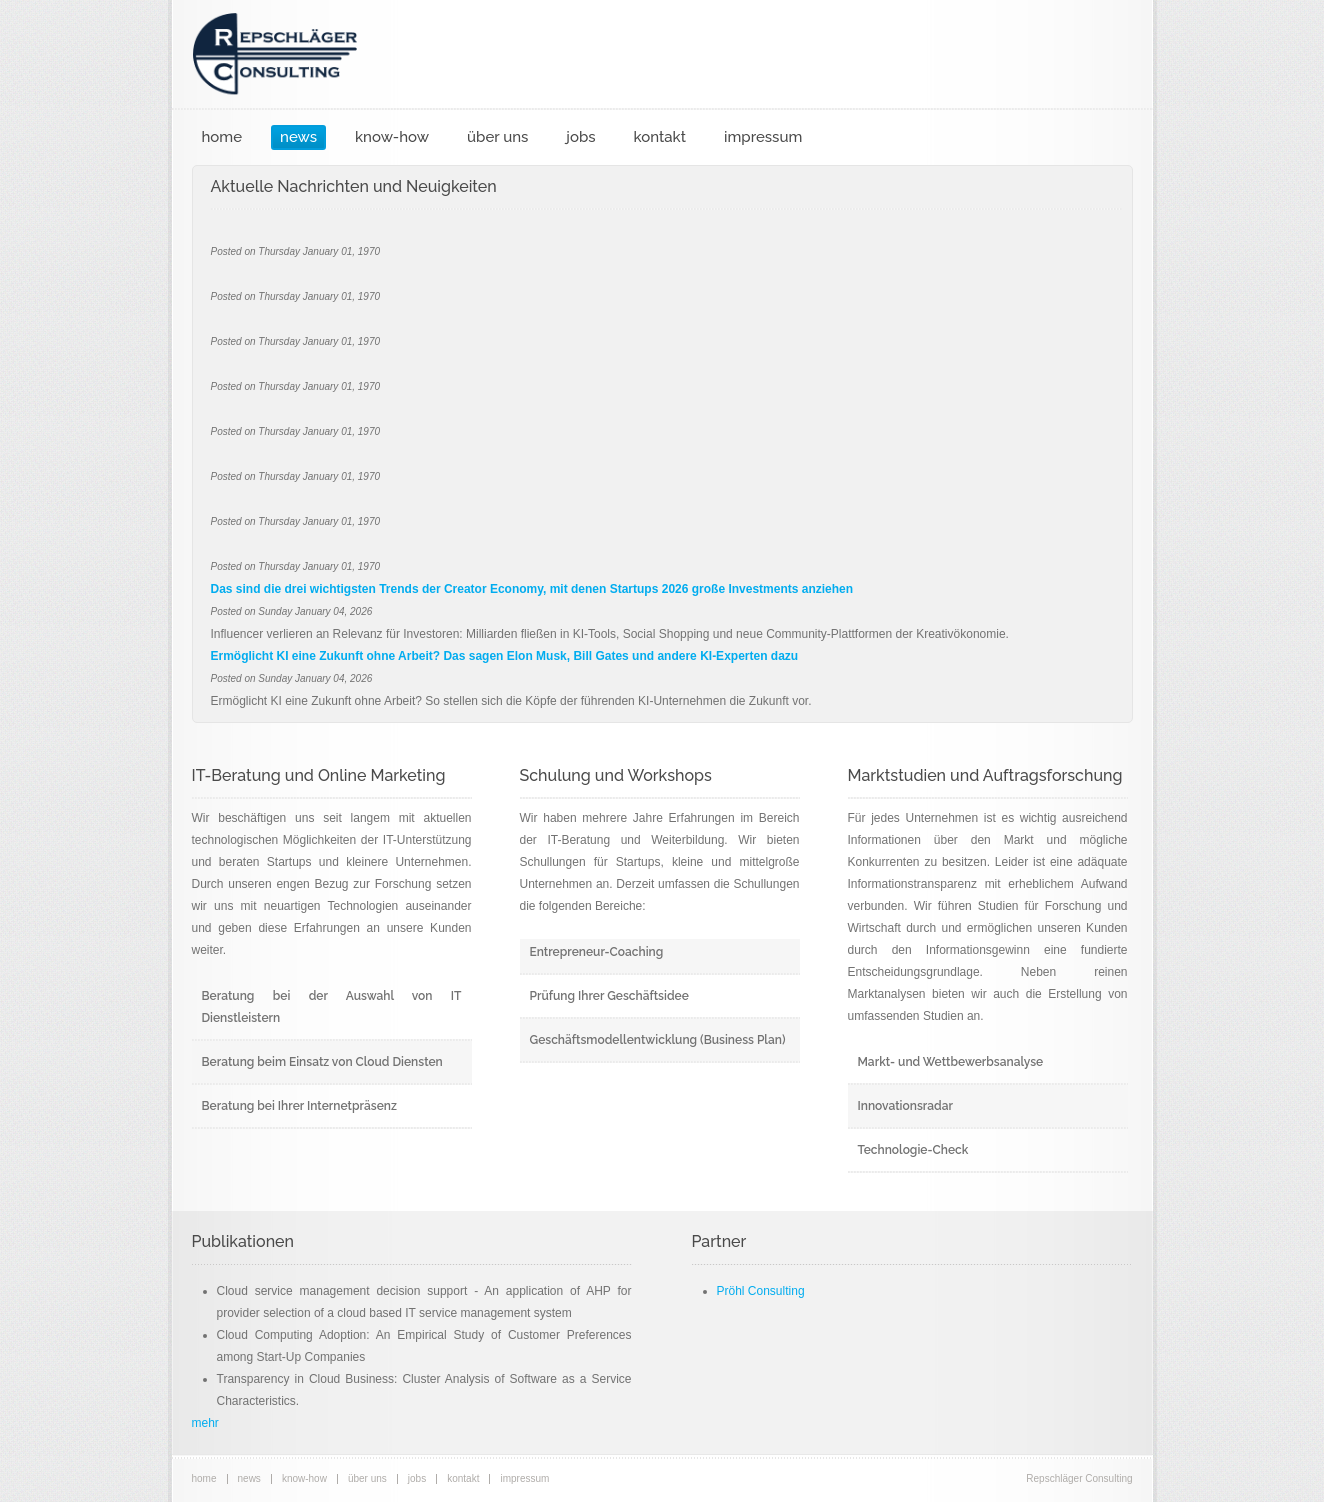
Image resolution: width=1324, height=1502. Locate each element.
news (298, 137)
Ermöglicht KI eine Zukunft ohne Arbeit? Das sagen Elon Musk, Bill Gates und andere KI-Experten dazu (505, 656)
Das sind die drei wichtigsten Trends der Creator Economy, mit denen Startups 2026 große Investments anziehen (532, 589)
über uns (497, 137)
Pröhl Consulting (761, 1291)
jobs (580, 137)
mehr (205, 1423)
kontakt (660, 137)
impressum (763, 137)
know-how (392, 137)
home (222, 137)
